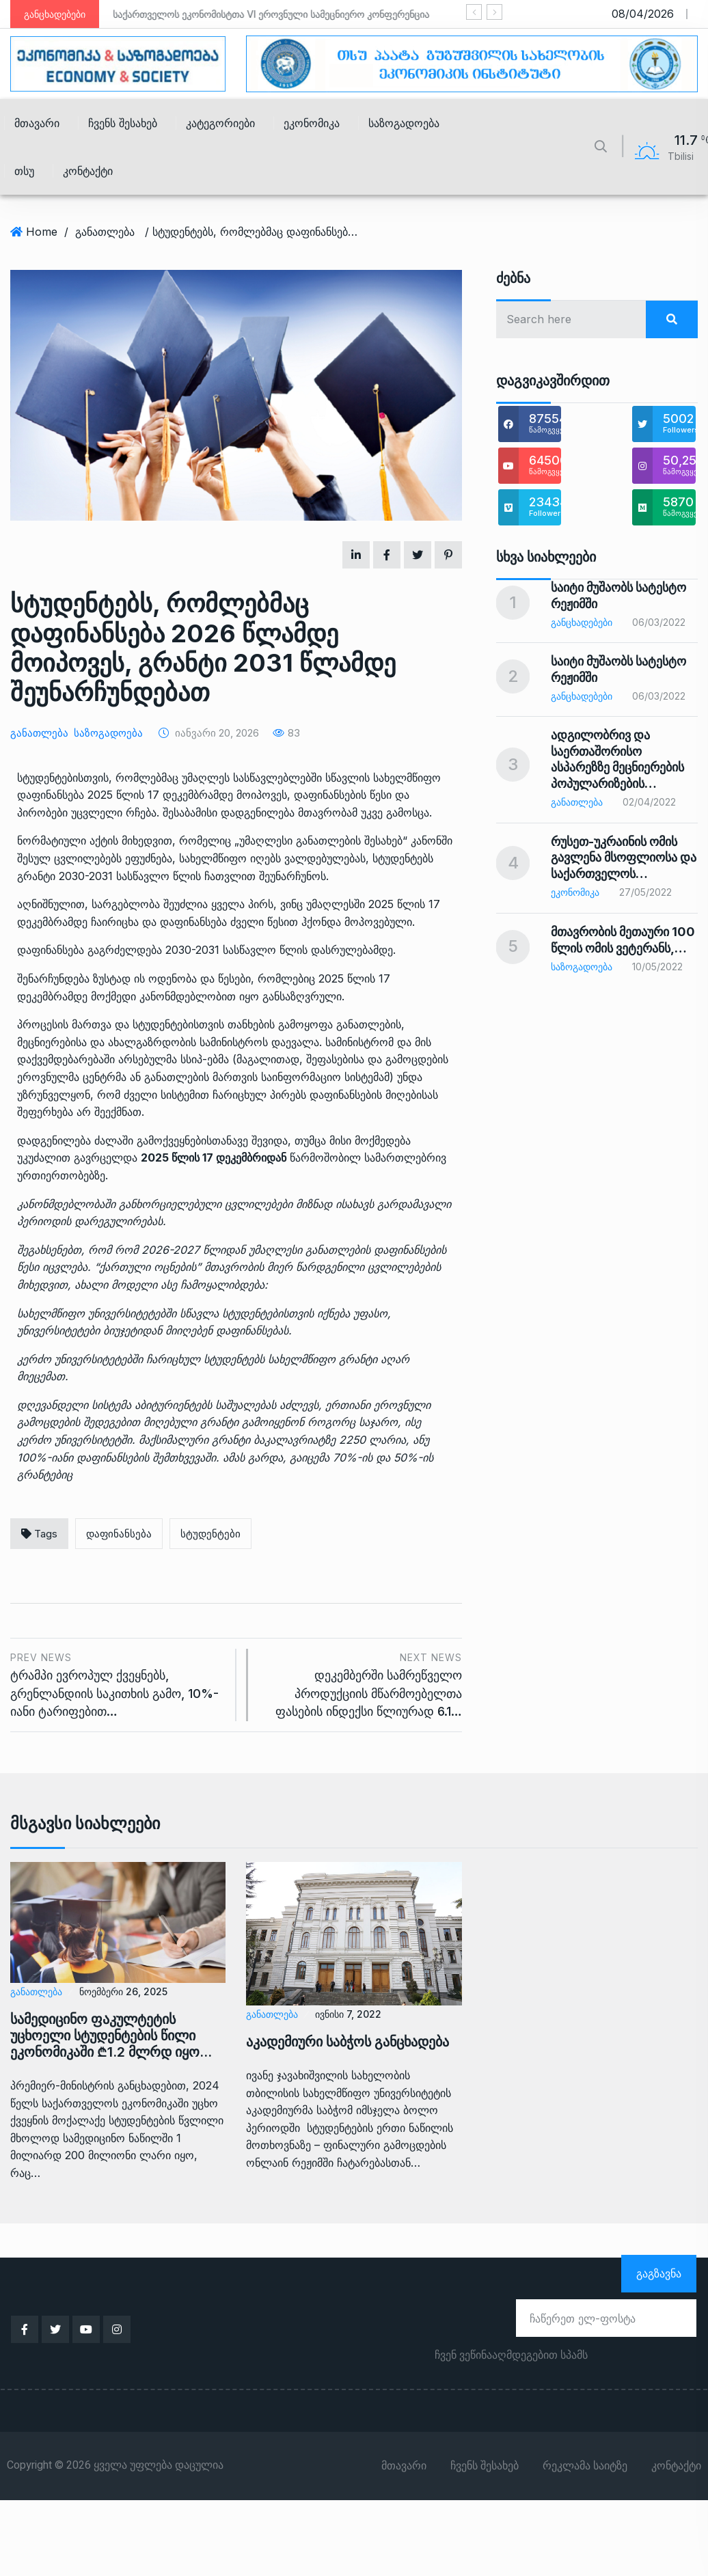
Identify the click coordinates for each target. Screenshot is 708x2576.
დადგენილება (259, 812)
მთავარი (36, 123)
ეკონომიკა (312, 123)
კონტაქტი (88, 171)
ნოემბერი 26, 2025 (123, 1991)
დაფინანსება (119, 1533)
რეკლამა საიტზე (585, 2466)
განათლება (105, 231)
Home (41, 231)
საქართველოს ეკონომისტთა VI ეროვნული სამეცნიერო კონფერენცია (272, 14)
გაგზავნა (658, 2273)
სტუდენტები (210, 1533)
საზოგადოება (403, 123)
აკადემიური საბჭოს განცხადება (347, 2041)
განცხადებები (581, 622)
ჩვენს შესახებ (122, 123)
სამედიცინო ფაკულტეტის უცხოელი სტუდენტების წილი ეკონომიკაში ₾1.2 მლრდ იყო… (111, 2035)
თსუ (24, 171)
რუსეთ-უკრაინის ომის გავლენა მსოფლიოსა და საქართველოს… (623, 857)
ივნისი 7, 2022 (348, 2014)
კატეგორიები (220, 123)
